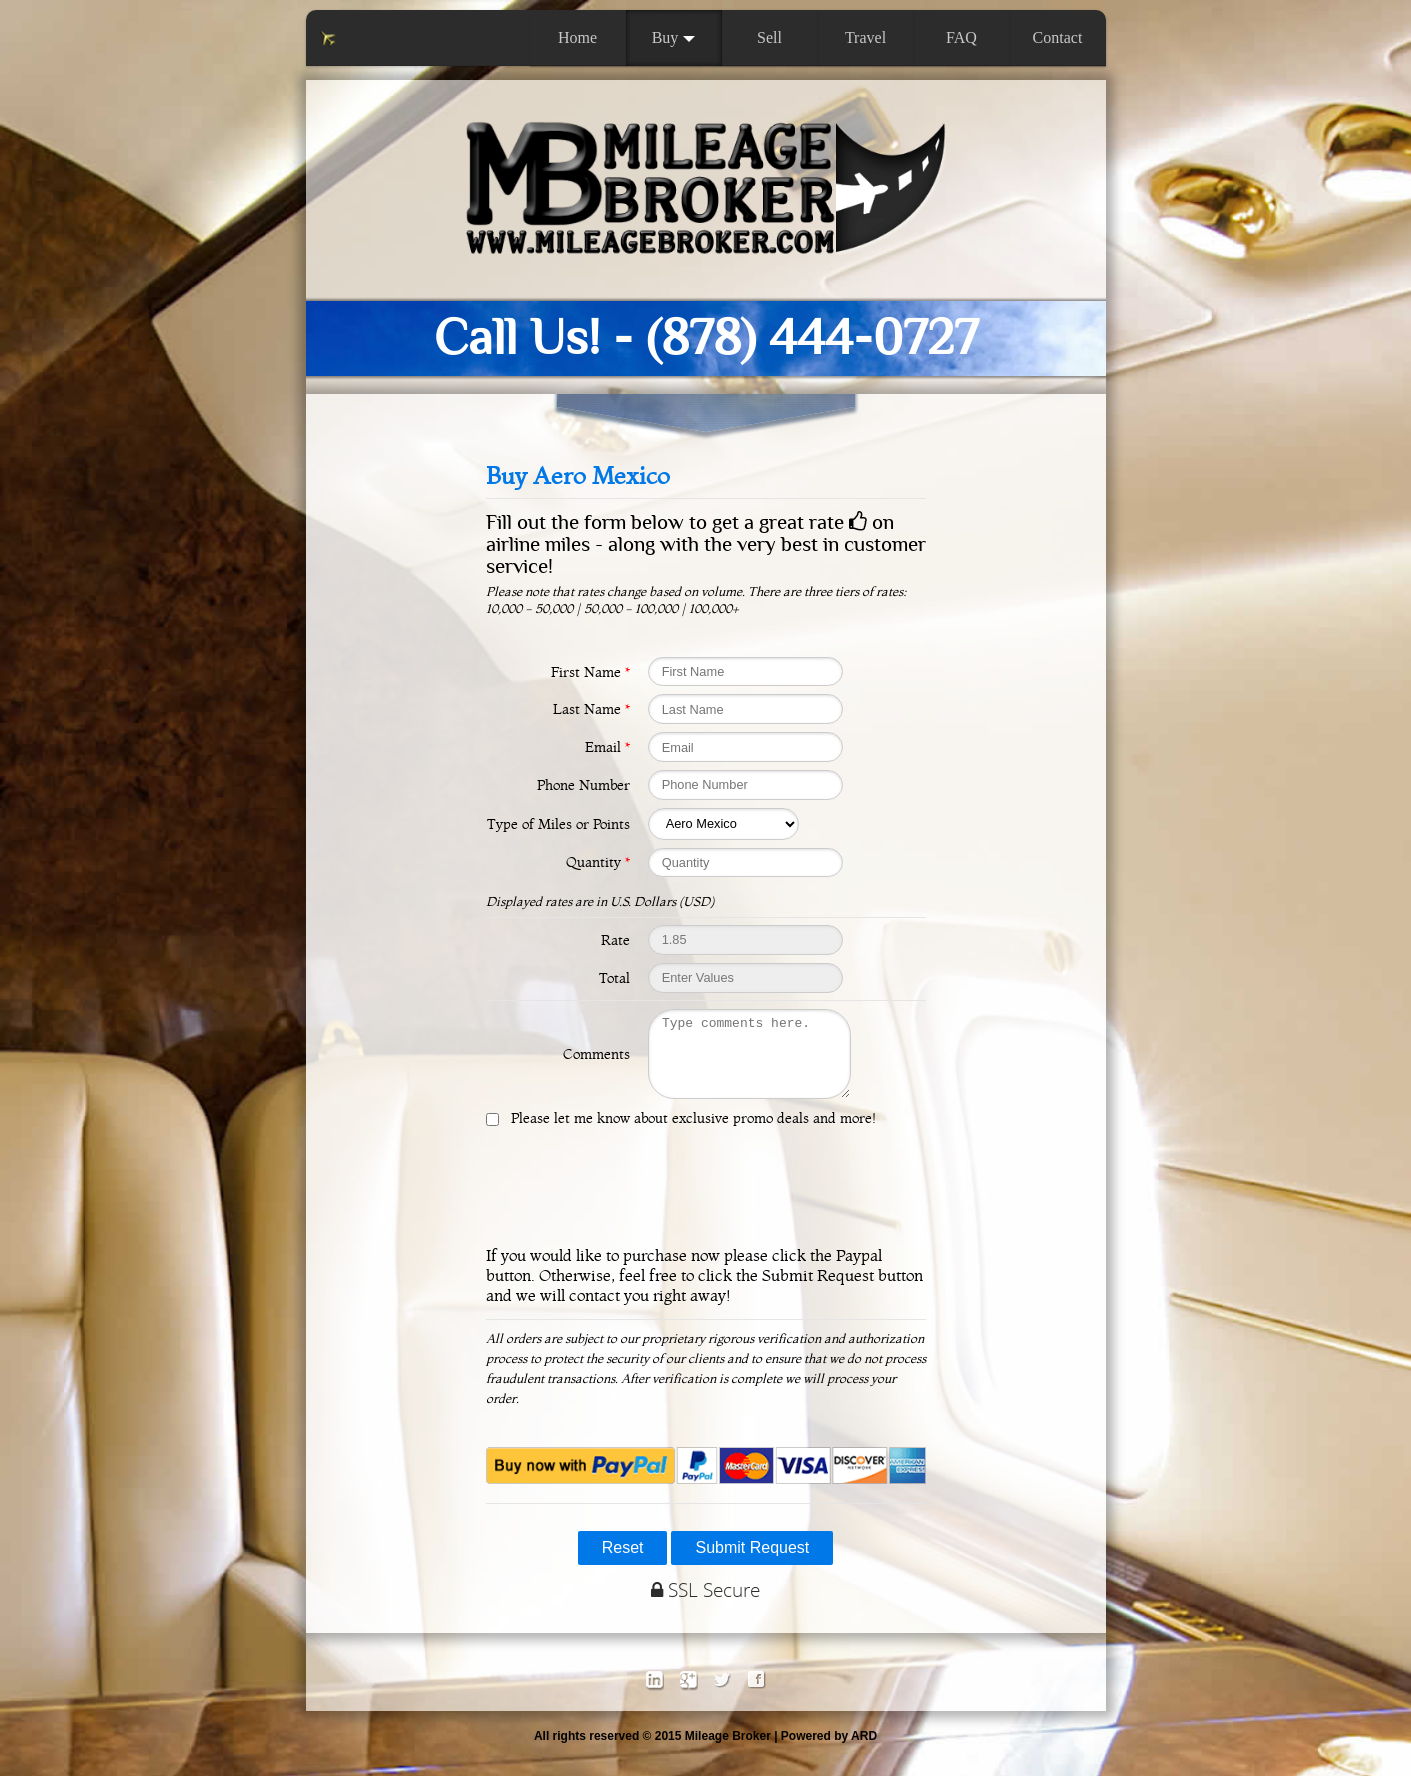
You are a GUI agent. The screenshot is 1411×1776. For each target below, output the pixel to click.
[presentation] (706, 1201)
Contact (1058, 37)
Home (577, 37)
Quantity (598, 862)
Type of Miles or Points (558, 824)
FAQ (961, 37)
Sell (769, 37)
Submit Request (752, 1562)
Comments (596, 1061)
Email (607, 747)
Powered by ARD (829, 1751)
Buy (674, 37)
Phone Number (583, 785)
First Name (590, 672)
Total (614, 978)
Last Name (591, 709)
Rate (615, 940)
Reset (623, 1562)
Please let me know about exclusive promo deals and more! (689, 1133)
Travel (865, 37)
